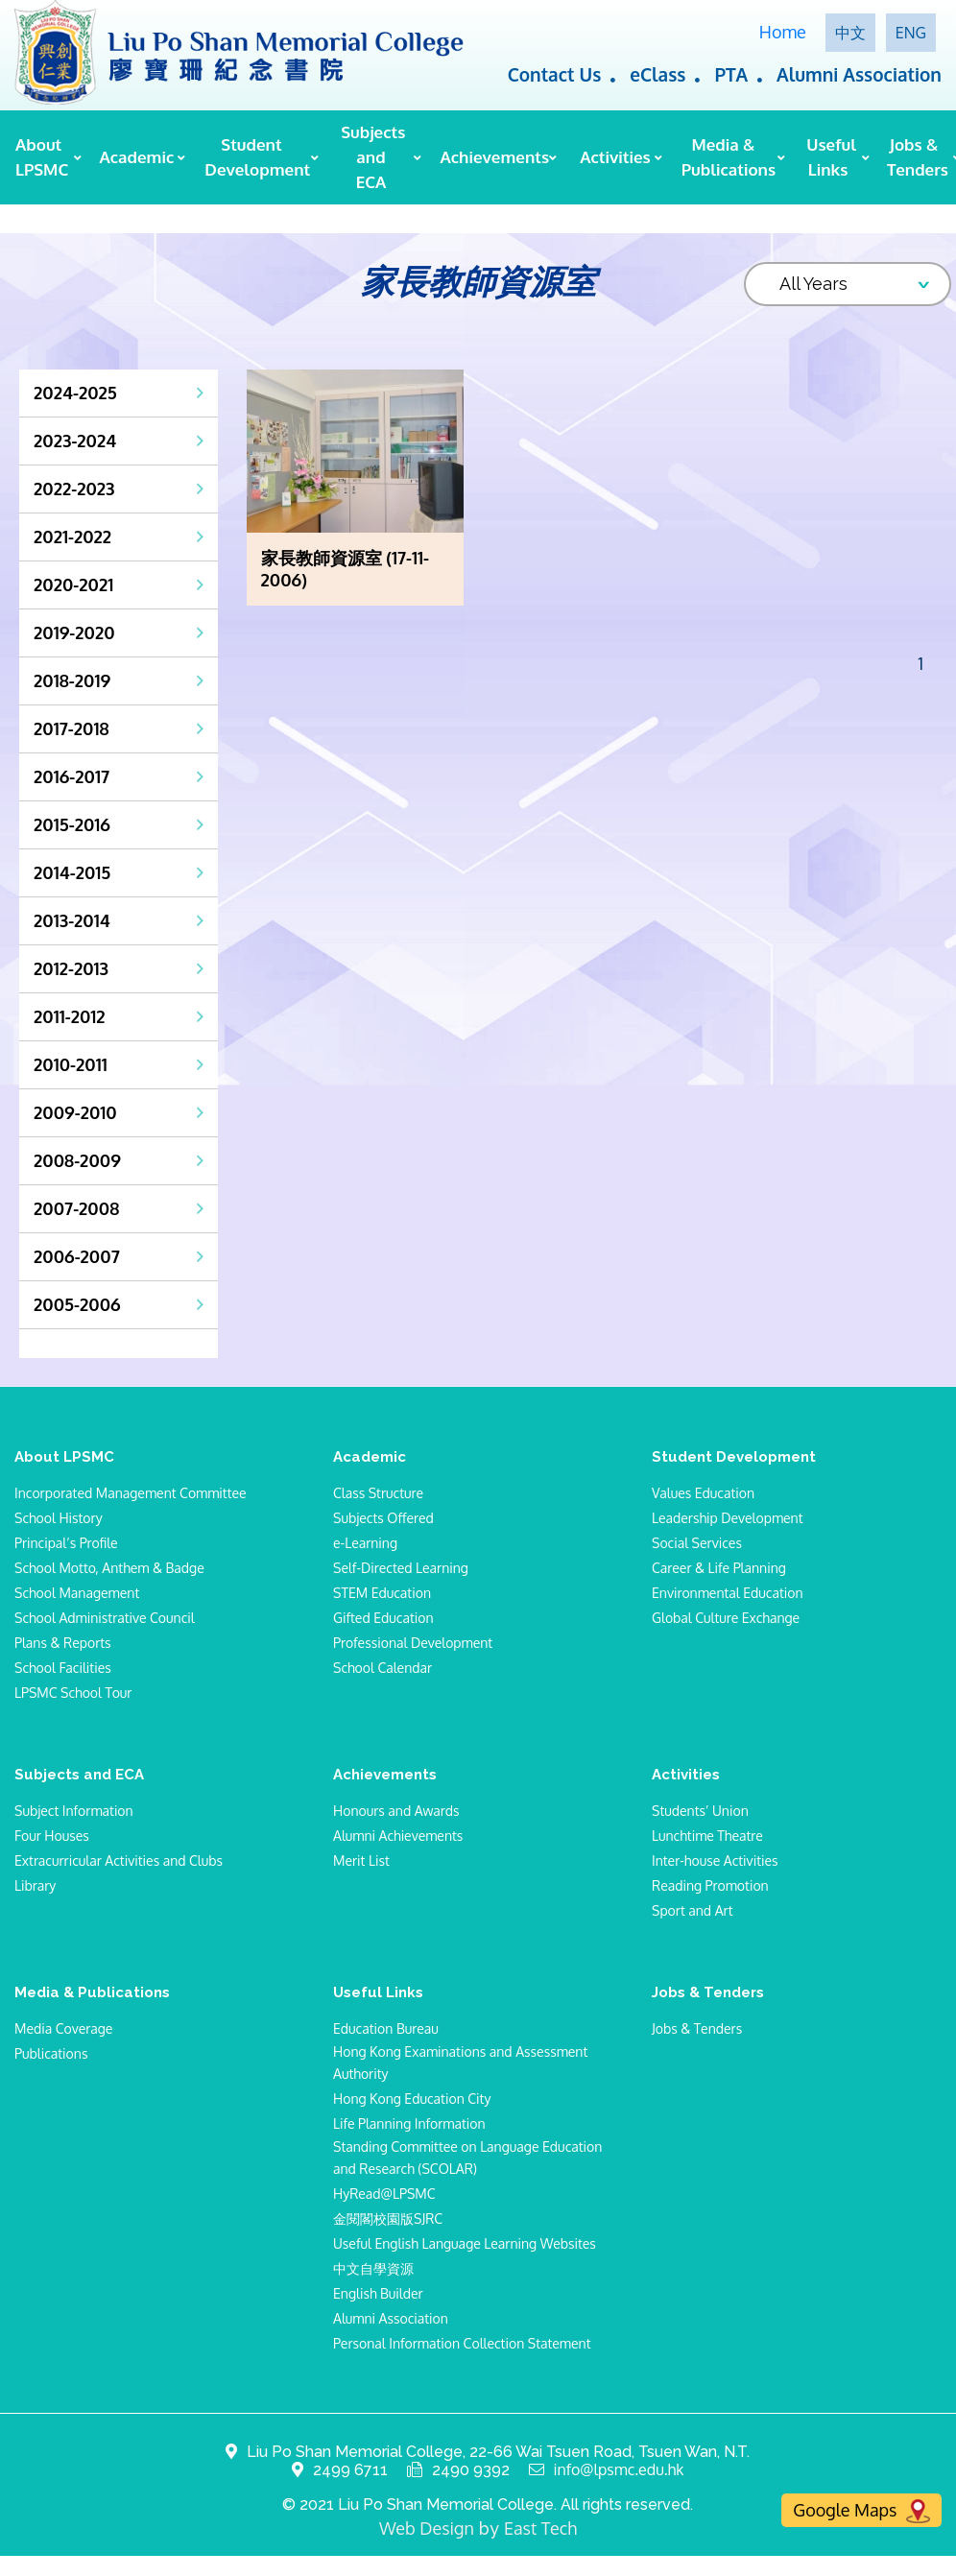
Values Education (703, 1493)
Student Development (254, 156)
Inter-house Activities (715, 1860)
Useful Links (831, 156)
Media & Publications (727, 156)
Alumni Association (859, 73)
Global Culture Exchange (726, 1618)
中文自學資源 (373, 2268)
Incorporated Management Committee (130, 1493)
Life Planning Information (409, 2123)
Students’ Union (700, 1810)
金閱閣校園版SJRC (387, 2218)
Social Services (697, 1543)
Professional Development (412, 1642)
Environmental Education (727, 1593)
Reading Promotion (710, 1885)
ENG (911, 32)
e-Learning (365, 1543)
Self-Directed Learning (400, 1568)
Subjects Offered (383, 1518)
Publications (50, 2053)
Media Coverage (63, 2028)
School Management (76, 1593)
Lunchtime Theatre (707, 1835)
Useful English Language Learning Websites (464, 2243)
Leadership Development (727, 1518)
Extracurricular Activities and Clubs (118, 1860)
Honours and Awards (396, 1810)
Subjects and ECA (373, 157)
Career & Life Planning (719, 1568)
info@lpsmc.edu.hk (619, 2470)
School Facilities (62, 1667)
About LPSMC (41, 156)
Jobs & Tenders (917, 156)
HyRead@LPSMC (384, 2193)
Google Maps (861, 2511)
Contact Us (555, 73)
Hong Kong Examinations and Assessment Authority (460, 2062)
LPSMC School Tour (72, 1692)
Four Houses (51, 1835)
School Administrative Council (104, 1618)
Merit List (361, 1860)
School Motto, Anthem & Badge (109, 1568)
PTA (731, 73)
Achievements (492, 157)
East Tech (540, 2528)
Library (35, 1885)
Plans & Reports (62, 1642)
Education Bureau (386, 2028)
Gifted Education (383, 1618)
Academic (136, 157)
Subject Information (73, 1810)
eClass (657, 73)
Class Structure (378, 1493)
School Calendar (382, 1667)
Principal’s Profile (66, 1543)
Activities (615, 157)
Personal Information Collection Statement (461, 2343)
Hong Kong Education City (411, 2098)
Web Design (426, 2528)
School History (58, 1518)
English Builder (378, 2293)
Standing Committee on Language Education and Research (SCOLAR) (467, 2157)
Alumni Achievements (398, 1835)
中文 (850, 32)
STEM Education (382, 1593)
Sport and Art (692, 1910)
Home (782, 31)
